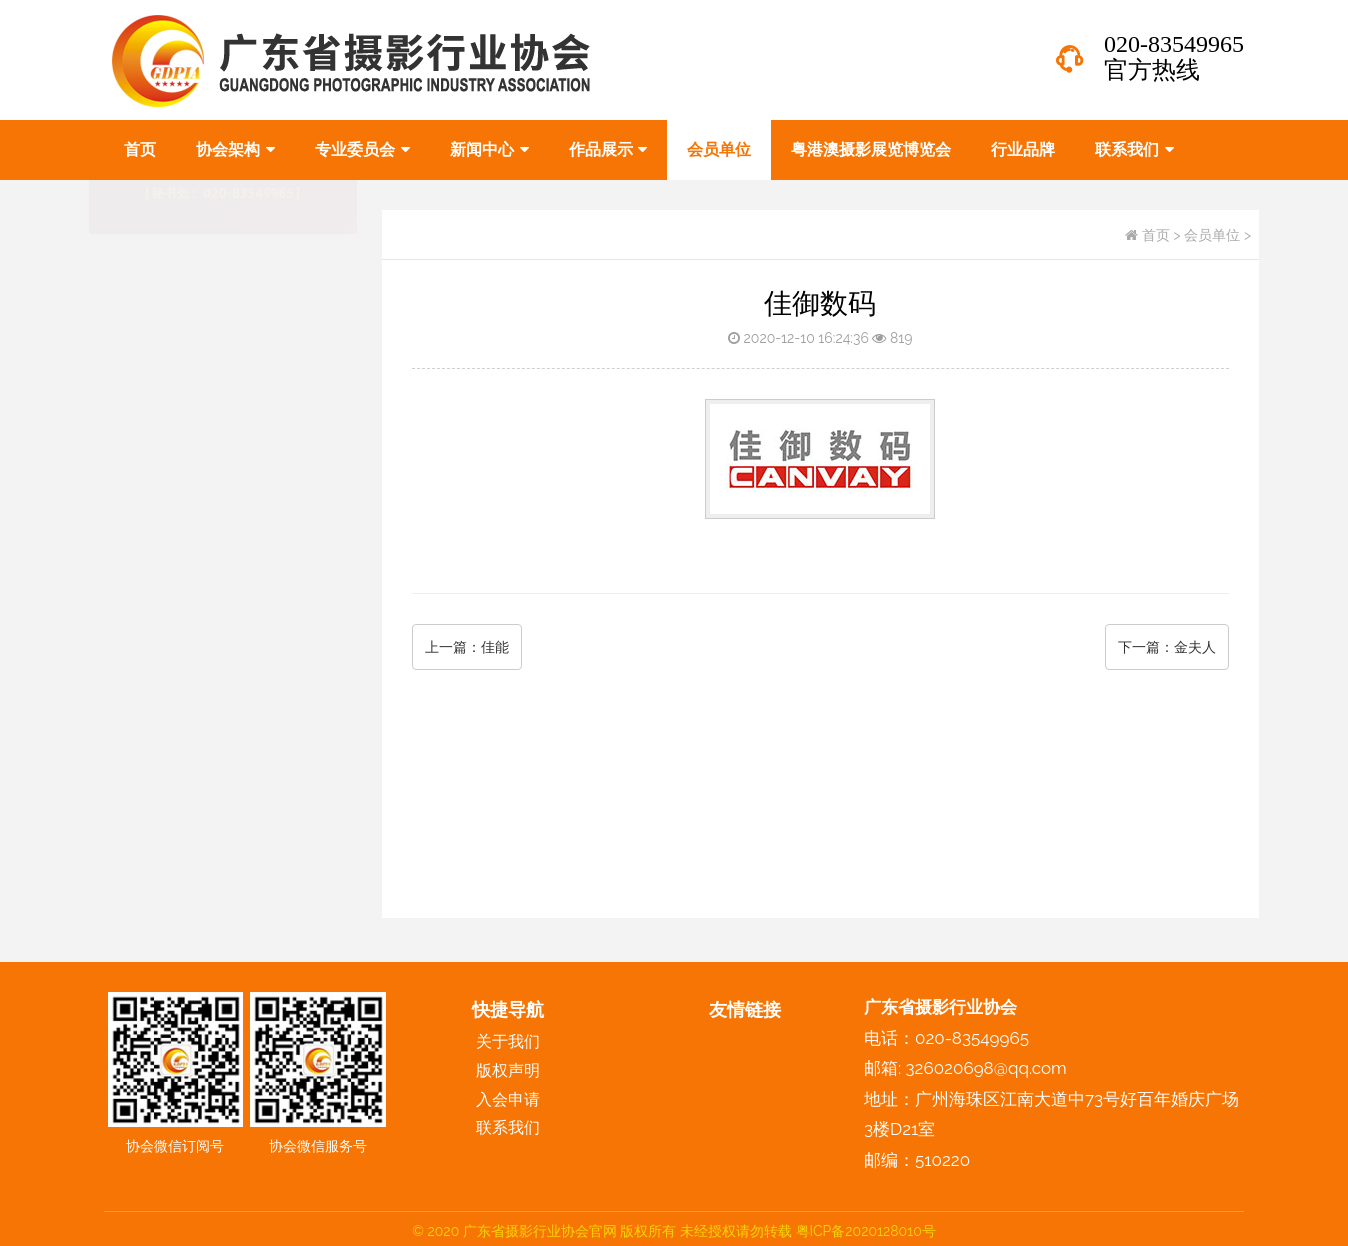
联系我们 (1134, 149)
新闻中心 (489, 149)
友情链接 (745, 1009)
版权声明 (136, 713)
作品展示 (608, 149)
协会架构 (235, 149)
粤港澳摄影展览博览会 (871, 149)
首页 (140, 149)
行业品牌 (1023, 149)
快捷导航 (508, 1009)
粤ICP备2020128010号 (866, 1231)
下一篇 (1167, 647)
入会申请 (508, 1099)
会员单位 (719, 149)
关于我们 (508, 1041)
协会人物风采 (152, 667)
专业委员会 (362, 149)
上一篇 (467, 647)
